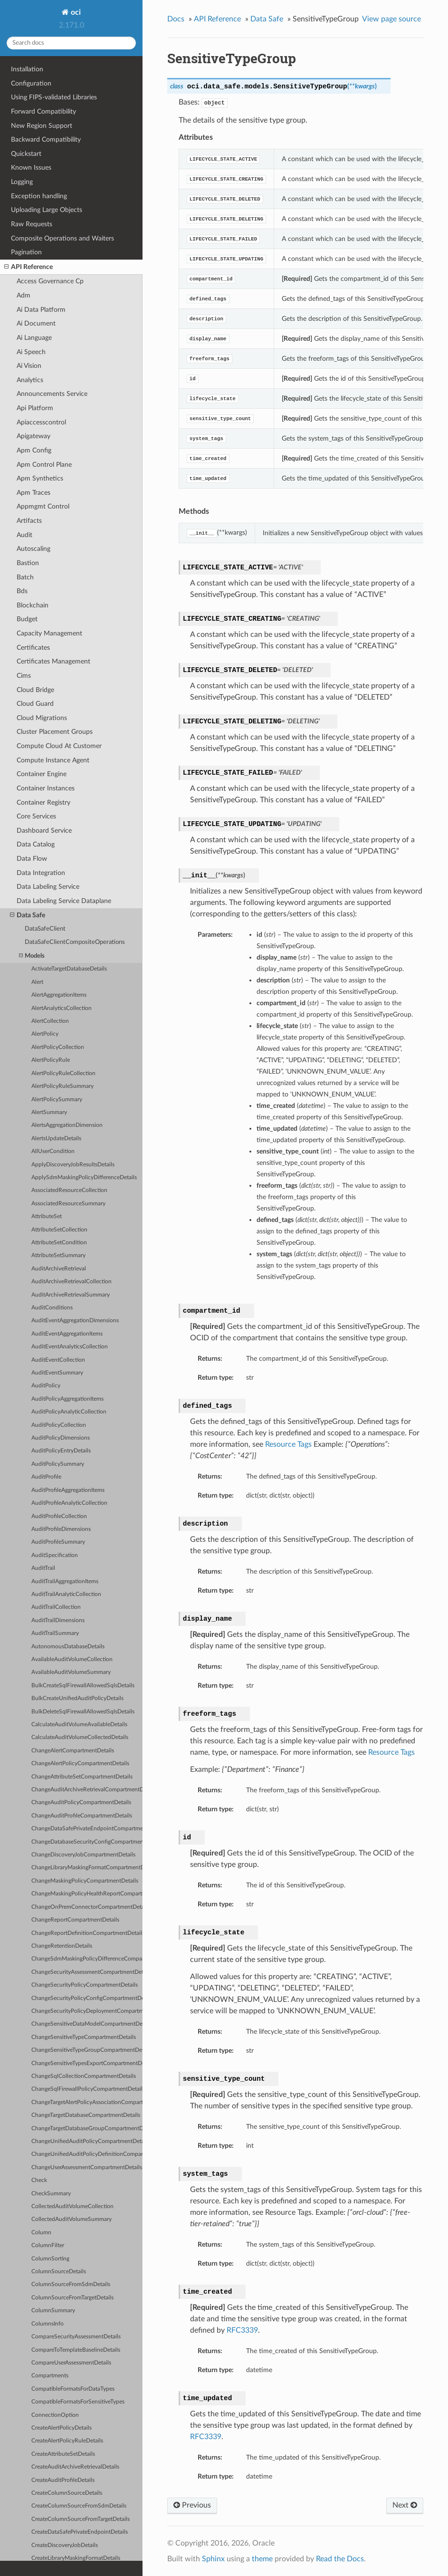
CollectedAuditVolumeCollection (72, 2206)
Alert (37, 982)
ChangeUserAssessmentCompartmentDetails (86, 2167)
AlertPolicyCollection (57, 1047)
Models (32, 956)
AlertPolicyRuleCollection (63, 1073)
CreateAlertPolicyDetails (61, 2428)
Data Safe (27, 915)
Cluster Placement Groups (55, 731)
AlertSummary (49, 1112)
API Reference (28, 267)
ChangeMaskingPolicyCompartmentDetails (84, 1881)
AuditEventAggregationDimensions (75, 1320)
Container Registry (43, 802)
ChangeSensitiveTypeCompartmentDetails (83, 2037)
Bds (22, 591)
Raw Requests (31, 224)
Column (41, 2232)
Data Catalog (36, 844)
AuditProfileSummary (58, 1542)
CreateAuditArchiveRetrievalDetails (75, 2467)
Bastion (28, 563)
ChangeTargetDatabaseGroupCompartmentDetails (87, 2128)
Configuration (31, 83)
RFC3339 (242, 2330)
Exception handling (39, 196)
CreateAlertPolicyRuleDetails (67, 2440)
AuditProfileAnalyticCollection (69, 1503)
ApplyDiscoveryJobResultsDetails (72, 1164)
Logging (22, 181)
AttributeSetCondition (59, 1242)
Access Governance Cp (50, 281)
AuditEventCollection (58, 1360)
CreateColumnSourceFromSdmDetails (78, 2506)
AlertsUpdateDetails (56, 1138)
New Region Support (41, 125)
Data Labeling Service (48, 886)
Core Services (36, 816)
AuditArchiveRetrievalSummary (70, 1295)
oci (75, 12)
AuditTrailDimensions (58, 1620)
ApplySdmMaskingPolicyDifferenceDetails (84, 1177)
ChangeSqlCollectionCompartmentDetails (83, 2076)
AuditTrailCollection (56, 1607)
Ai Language (34, 337)
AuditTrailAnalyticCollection (66, 1594)
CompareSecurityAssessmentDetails (76, 2336)
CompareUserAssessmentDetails (71, 2362)
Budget (27, 619)
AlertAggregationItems (58, 995)
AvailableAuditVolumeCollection (72, 1659)
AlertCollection (50, 1021)
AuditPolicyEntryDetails (61, 1450)
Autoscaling (33, 548)
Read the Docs (340, 2559)
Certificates (33, 647)
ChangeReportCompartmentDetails (75, 1919)
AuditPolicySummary (57, 1464)
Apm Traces (33, 492)
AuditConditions (52, 1307)
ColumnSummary (53, 2310)
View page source (391, 19)
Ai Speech (31, 352)
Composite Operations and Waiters (62, 238)
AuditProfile (46, 1477)
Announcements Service (52, 393)
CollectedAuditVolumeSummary (71, 2219)
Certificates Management (53, 661)
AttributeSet (46, 1216)
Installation (27, 69)
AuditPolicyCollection (58, 1425)
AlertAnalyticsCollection (61, 1008)
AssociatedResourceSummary (68, 1203)
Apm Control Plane (44, 464)
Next (404, 2505)
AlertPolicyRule (50, 1060)
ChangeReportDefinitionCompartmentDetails (87, 1933)
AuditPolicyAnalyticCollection (68, 1411)
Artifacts (29, 520)
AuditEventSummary (57, 1372)
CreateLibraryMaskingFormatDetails (75, 2558)
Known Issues (31, 167)
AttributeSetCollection (59, 1229)
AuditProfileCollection (59, 1516)
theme (262, 2559)
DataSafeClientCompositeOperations (75, 942)
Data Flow (32, 858)
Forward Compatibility (43, 111)
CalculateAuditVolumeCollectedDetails (79, 1737)
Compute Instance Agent (53, 760)
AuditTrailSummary (55, 1633)
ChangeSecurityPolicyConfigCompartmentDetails (87, 1998)
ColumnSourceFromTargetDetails (72, 2297)
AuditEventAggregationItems (67, 1333)
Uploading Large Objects (46, 209)
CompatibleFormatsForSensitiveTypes (77, 2401)
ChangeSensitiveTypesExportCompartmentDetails (87, 2063)
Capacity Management (49, 633)
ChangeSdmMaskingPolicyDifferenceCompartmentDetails (87, 1958)
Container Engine (42, 774)
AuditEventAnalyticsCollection (69, 1346)
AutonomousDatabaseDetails (68, 1646)
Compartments (49, 2375)
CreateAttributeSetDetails (63, 2454)
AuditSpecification (54, 1555)
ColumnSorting (50, 2258)
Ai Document (36, 323)
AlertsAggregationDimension (67, 1125)
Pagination (26, 252)
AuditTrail (43, 1568)
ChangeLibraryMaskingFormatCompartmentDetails (87, 1867)
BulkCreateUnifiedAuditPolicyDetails (77, 1698)
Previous (192, 2505)
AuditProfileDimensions (61, 1529)
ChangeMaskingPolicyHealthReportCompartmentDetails (87, 1893)
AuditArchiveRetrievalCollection (71, 1281)
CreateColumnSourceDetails (66, 2493)
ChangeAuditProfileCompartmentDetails (81, 1815)
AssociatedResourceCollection (69, 1190)
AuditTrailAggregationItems (64, 1581)
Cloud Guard (35, 703)
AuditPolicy (45, 1385)
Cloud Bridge (35, 689)
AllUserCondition (53, 1151)
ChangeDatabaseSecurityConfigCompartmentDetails (87, 1842)
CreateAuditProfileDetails (63, 2480)
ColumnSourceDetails (58, 2271)
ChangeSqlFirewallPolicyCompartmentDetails (87, 2089)
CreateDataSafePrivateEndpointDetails (79, 2532)
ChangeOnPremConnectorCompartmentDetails (87, 1907)
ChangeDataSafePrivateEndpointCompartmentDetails (87, 1828)
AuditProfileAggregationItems (68, 1490)
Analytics (30, 380)
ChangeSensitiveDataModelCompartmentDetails (87, 2024)
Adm (23, 295)
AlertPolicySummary (56, 1099)
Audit (24, 534)
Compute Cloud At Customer (59, 746)
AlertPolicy (44, 1034)
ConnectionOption (55, 2415)
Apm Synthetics (40, 478)
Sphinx (213, 2559)
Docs (175, 19)
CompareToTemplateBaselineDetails (75, 2350)
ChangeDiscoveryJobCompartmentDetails (83, 1854)
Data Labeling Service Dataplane (64, 900)
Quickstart (26, 153)
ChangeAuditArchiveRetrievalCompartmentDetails (87, 1789)
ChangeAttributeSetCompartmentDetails (82, 1776)
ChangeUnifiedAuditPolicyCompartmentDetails (87, 2141)
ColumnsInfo (47, 2323)
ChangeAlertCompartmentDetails (72, 1750)
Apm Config (34, 450)
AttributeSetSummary (58, 1255)
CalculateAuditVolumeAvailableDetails (79, 1724)
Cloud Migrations (42, 717)
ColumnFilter (47, 2245)
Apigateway (33, 436)
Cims (24, 675)
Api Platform (35, 408)
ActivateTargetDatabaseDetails (69, 968)
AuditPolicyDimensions (60, 1438)
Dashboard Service (44, 830)
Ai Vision (29, 365)
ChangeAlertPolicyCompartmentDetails (80, 1763)
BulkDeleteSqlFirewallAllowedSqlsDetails (82, 1711)
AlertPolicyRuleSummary (62, 1086)
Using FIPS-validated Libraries (54, 97)
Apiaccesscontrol (41, 422)
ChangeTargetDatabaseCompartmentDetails (85, 2115)
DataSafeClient (45, 929)
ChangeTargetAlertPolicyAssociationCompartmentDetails (87, 2102)
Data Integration (41, 872)
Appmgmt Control (43, 506)
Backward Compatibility (46, 139)
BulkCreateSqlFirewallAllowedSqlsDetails (82, 1685)
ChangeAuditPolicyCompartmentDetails (81, 1802)
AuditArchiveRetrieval (58, 1268)
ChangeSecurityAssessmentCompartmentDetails (87, 1972)
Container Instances (46, 788)
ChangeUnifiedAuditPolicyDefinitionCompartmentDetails (87, 2154)
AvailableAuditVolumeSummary (71, 1672)
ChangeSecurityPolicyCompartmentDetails (84, 1985)
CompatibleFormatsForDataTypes (72, 2389)
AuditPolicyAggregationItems (67, 1399)
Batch (25, 577)
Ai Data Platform (41, 309)
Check (39, 2180)
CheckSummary (51, 2193)
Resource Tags (288, 1444)
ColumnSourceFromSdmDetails (70, 2284)
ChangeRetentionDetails (61, 1946)
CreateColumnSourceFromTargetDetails (80, 2519)
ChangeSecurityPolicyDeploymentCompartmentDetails (87, 2011)
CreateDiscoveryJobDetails (64, 2545)
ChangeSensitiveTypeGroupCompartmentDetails (87, 2050)
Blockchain (32, 605)
